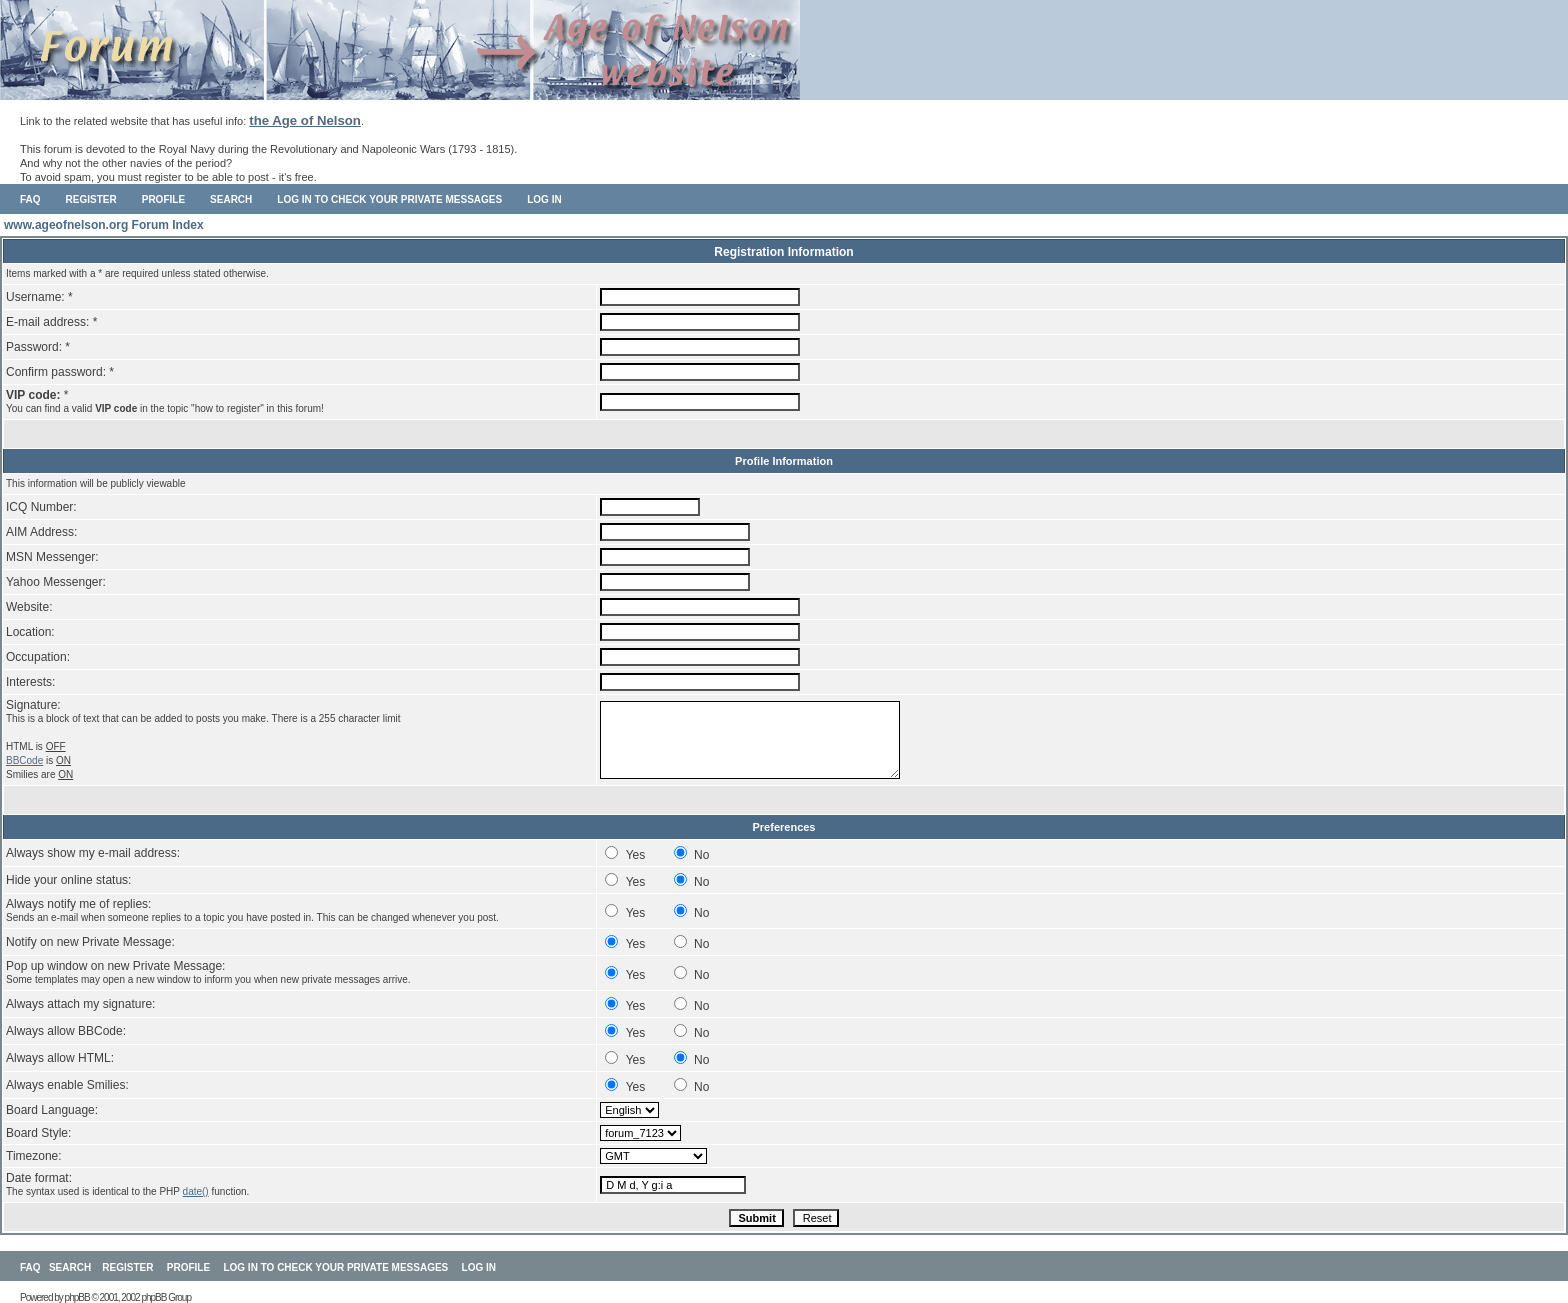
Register (91, 199)
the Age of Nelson (305, 120)
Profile (163, 199)
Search (231, 199)
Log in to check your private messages (389, 199)
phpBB (77, 1297)
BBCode (24, 760)
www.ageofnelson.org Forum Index (104, 225)
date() (196, 1191)
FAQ (30, 199)
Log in (544, 199)
